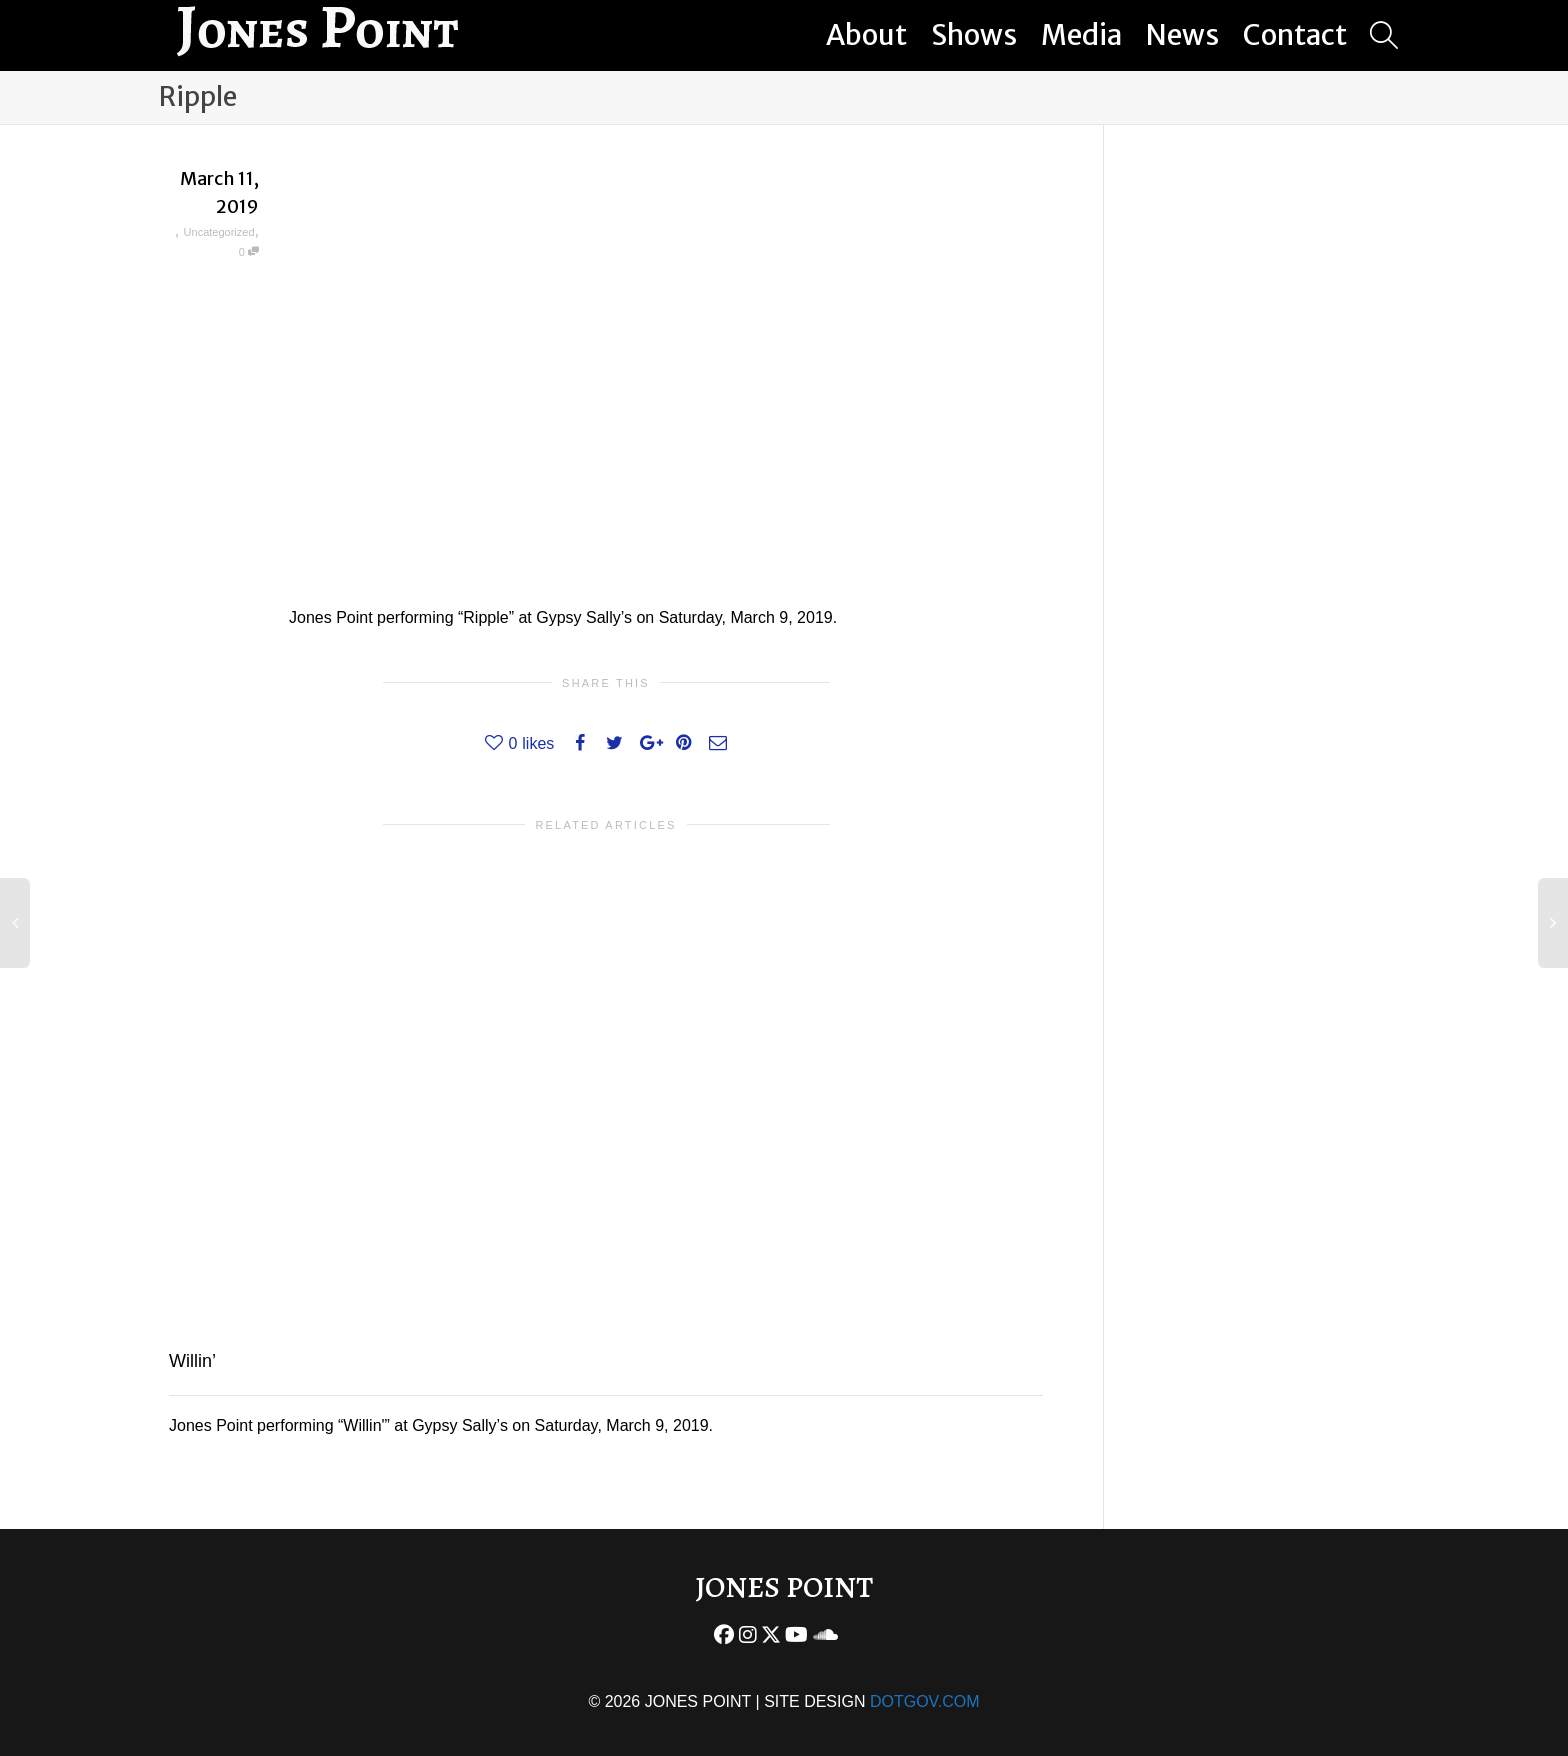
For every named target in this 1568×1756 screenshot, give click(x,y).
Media (1081, 35)
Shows (974, 35)
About (866, 35)
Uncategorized (219, 232)
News (1182, 35)
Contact (1295, 35)
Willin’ (192, 1361)
